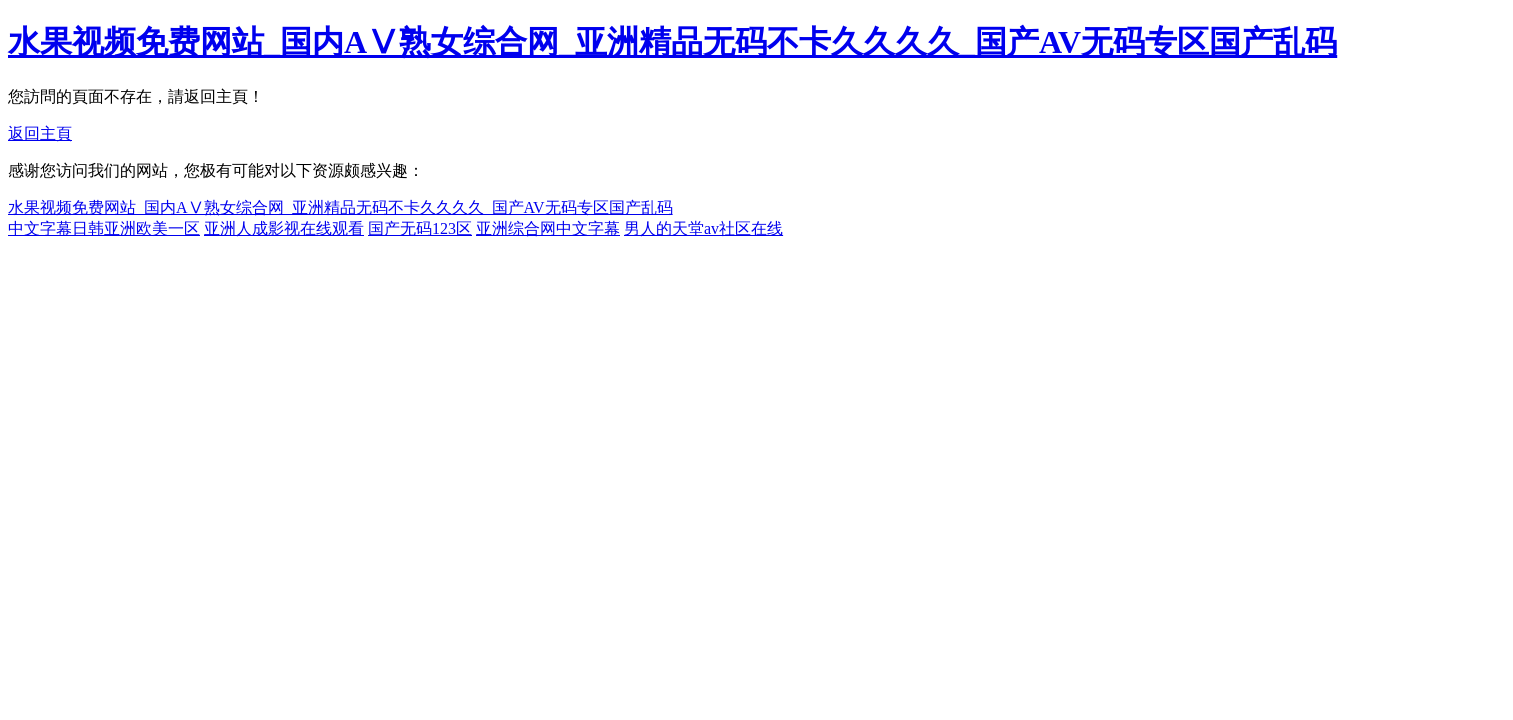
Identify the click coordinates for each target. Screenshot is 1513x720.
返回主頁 (40, 133)
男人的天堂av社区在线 (703, 228)
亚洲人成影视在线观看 (284, 228)
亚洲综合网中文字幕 (548, 228)
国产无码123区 (420, 228)
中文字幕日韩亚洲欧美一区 (104, 228)
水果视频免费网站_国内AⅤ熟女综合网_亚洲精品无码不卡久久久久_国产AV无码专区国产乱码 (672, 42)
